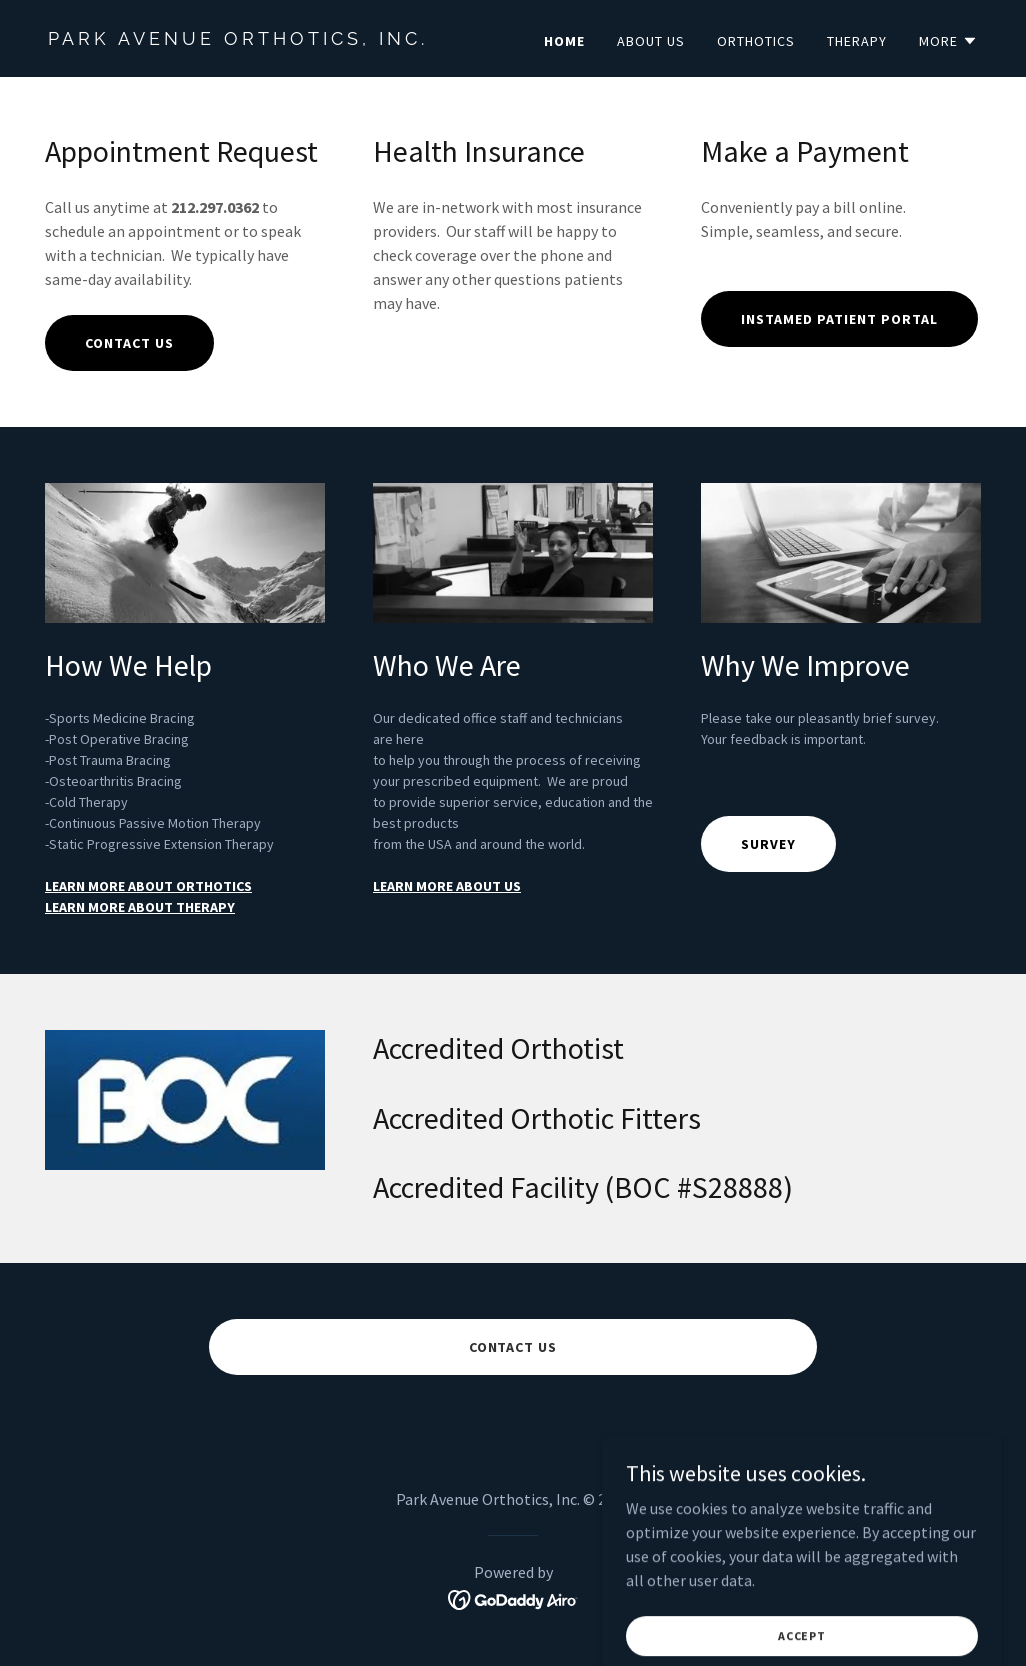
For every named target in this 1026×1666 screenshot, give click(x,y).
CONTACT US (129, 343)
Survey (768, 844)
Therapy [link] (857, 41)
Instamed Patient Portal (839, 319)
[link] (272, 39)
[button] (948, 41)
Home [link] (564, 41)
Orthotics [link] (756, 41)
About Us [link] (651, 41)
